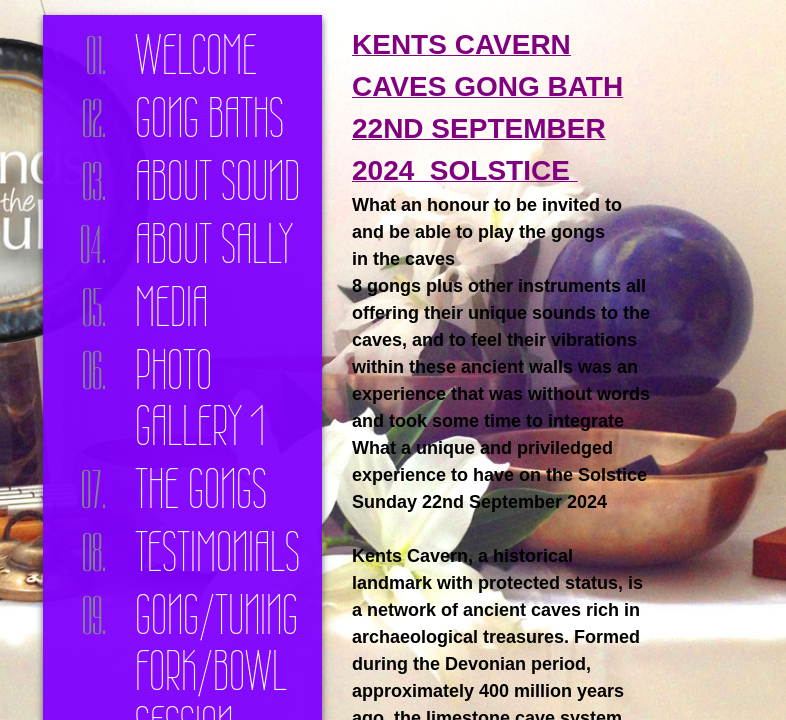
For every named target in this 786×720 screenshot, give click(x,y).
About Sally (214, 244)
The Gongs (201, 489)
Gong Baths (209, 118)
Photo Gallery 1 (200, 398)
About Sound (217, 181)
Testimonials (217, 552)
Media (171, 307)
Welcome (196, 55)
